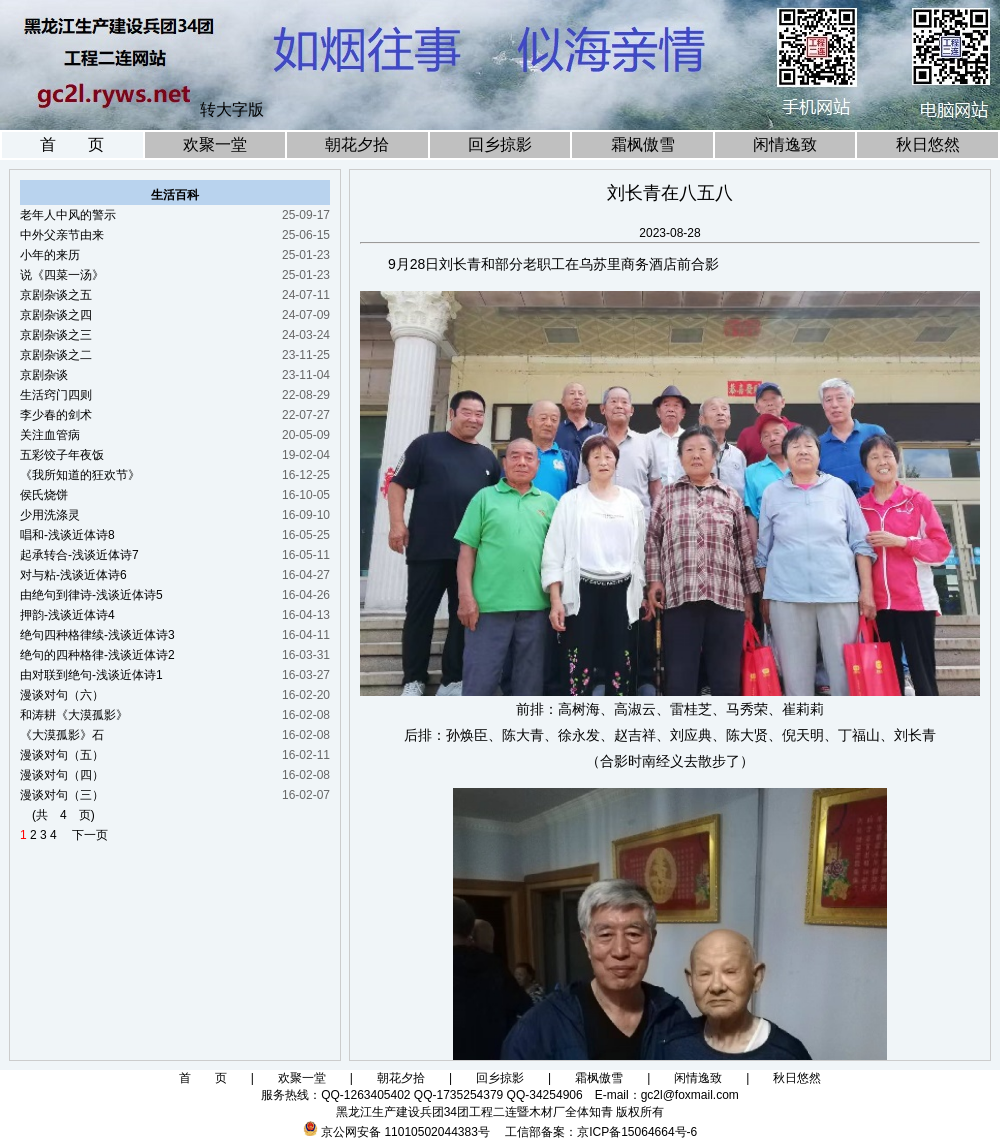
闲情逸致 (785, 144)
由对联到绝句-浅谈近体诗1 (91, 675)
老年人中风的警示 (68, 215)
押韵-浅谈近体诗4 (67, 615)
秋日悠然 (928, 144)
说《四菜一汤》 (62, 275)
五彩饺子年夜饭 (62, 455)
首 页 (72, 144)
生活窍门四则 (56, 395)
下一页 (84, 835)
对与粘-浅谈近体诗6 (73, 575)
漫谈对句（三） (62, 795)
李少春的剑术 (56, 415)
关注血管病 (50, 435)
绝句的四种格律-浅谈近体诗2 (97, 655)
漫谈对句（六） (62, 695)
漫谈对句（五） (62, 755)
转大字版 (232, 109)
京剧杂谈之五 (56, 295)
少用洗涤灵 (50, 515)
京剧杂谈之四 (56, 315)
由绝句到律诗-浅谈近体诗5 (91, 595)
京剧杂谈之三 (56, 335)
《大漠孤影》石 (62, 735)
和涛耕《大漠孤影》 (74, 715)
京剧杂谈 (44, 375)
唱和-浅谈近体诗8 (67, 535)
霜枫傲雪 (643, 144)
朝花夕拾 (357, 144)
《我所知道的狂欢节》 (80, 475)
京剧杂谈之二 (56, 355)
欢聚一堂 (215, 144)
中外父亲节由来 (62, 235)
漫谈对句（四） (62, 775)
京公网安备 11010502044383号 (405, 1132)
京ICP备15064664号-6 (637, 1132)
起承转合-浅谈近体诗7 (79, 555)
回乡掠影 (500, 144)
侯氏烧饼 (44, 495)
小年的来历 (50, 255)
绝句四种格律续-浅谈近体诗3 (97, 635)
